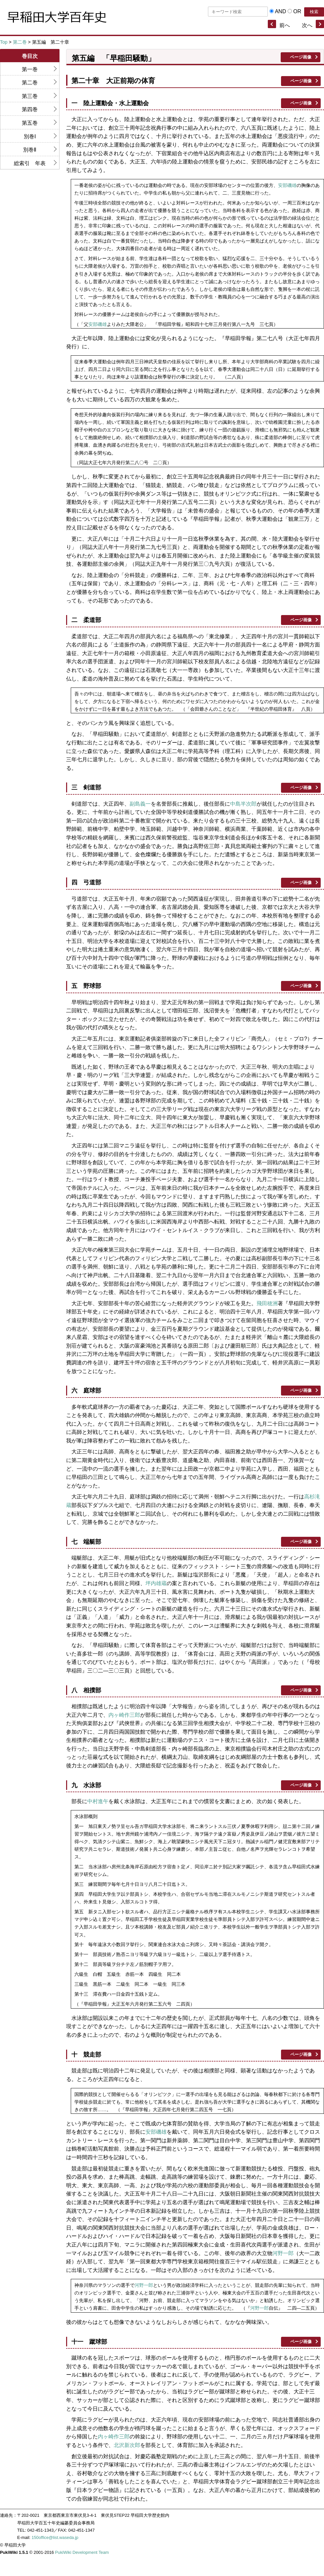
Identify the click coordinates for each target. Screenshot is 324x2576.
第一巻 (30, 69)
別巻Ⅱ (29, 150)
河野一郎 (283, 2253)
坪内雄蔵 (156, 1583)
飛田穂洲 (267, 1303)
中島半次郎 (243, 804)
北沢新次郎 (127, 2445)
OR (297, 11)
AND (280, 11)
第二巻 (20, 42)
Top (4, 42)
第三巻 (30, 96)
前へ (284, 25)
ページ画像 (300, 57)
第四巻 (30, 109)
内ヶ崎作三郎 (124, 1715)
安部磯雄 (287, 185)
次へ (307, 25)
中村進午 (97, 1801)
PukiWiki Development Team (82, 2552)
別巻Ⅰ (30, 136)
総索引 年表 (30, 163)
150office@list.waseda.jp (54, 2537)
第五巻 (30, 123)
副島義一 (140, 804)
